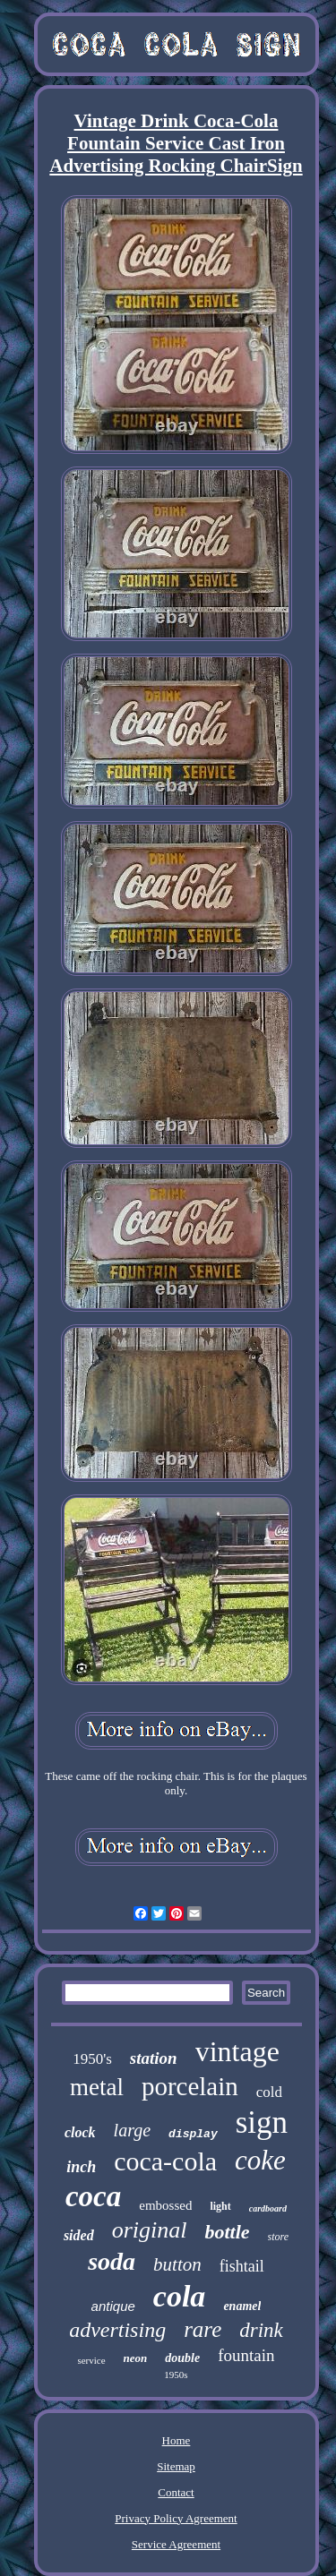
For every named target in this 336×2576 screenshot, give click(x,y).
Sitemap (176, 2466)
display (193, 2134)
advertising (117, 2329)
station (153, 2058)
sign (262, 2122)
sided (79, 2235)
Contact (176, 2492)
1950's (92, 2058)
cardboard (268, 2208)
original (149, 2230)
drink (261, 2330)
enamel (242, 2306)
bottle (226, 2232)
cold (269, 2092)
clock (80, 2132)
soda (111, 2261)
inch (81, 2167)
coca (93, 2196)
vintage (237, 2051)
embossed (165, 2205)
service (91, 2360)
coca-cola (165, 2161)
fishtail (242, 2266)
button (177, 2264)
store (278, 2236)
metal (97, 2087)
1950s (175, 2374)
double (182, 2358)
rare (202, 2329)
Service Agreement (176, 2544)
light (220, 2206)
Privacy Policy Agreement (176, 2518)
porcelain (190, 2086)
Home (176, 2440)
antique (113, 2306)
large (132, 2130)
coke (260, 2160)
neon (136, 2358)
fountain (246, 2355)
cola (179, 2296)
